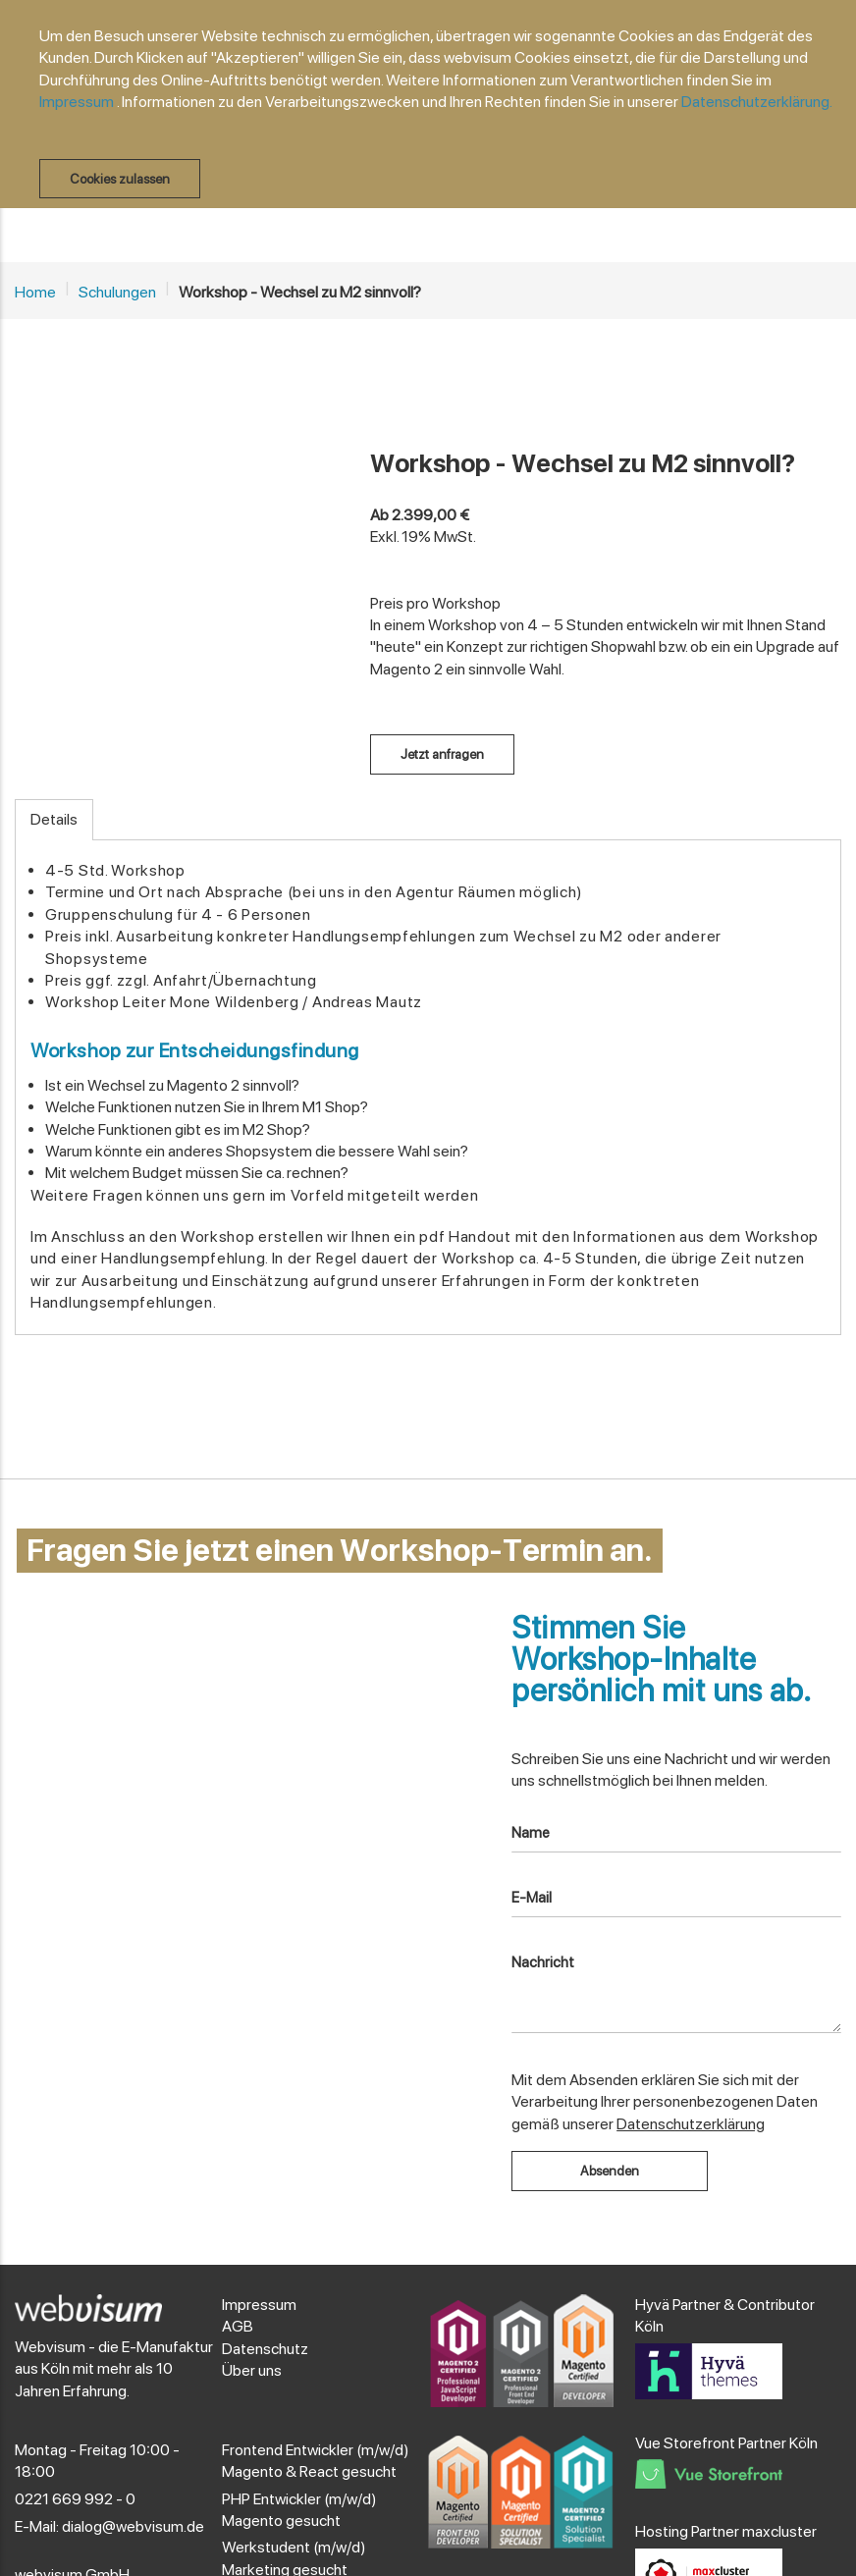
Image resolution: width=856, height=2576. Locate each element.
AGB (237, 2326)
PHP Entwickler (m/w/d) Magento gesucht (299, 2510)
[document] (437, 112)
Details (54, 819)
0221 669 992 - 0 (75, 2499)
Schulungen (117, 292)
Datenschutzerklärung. (756, 101)
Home (35, 292)
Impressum (76, 101)
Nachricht (542, 1962)
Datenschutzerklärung (690, 2124)
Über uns (252, 2370)
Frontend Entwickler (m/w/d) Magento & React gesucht (315, 2461)
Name (530, 1833)
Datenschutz (265, 2348)
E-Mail (531, 1897)
